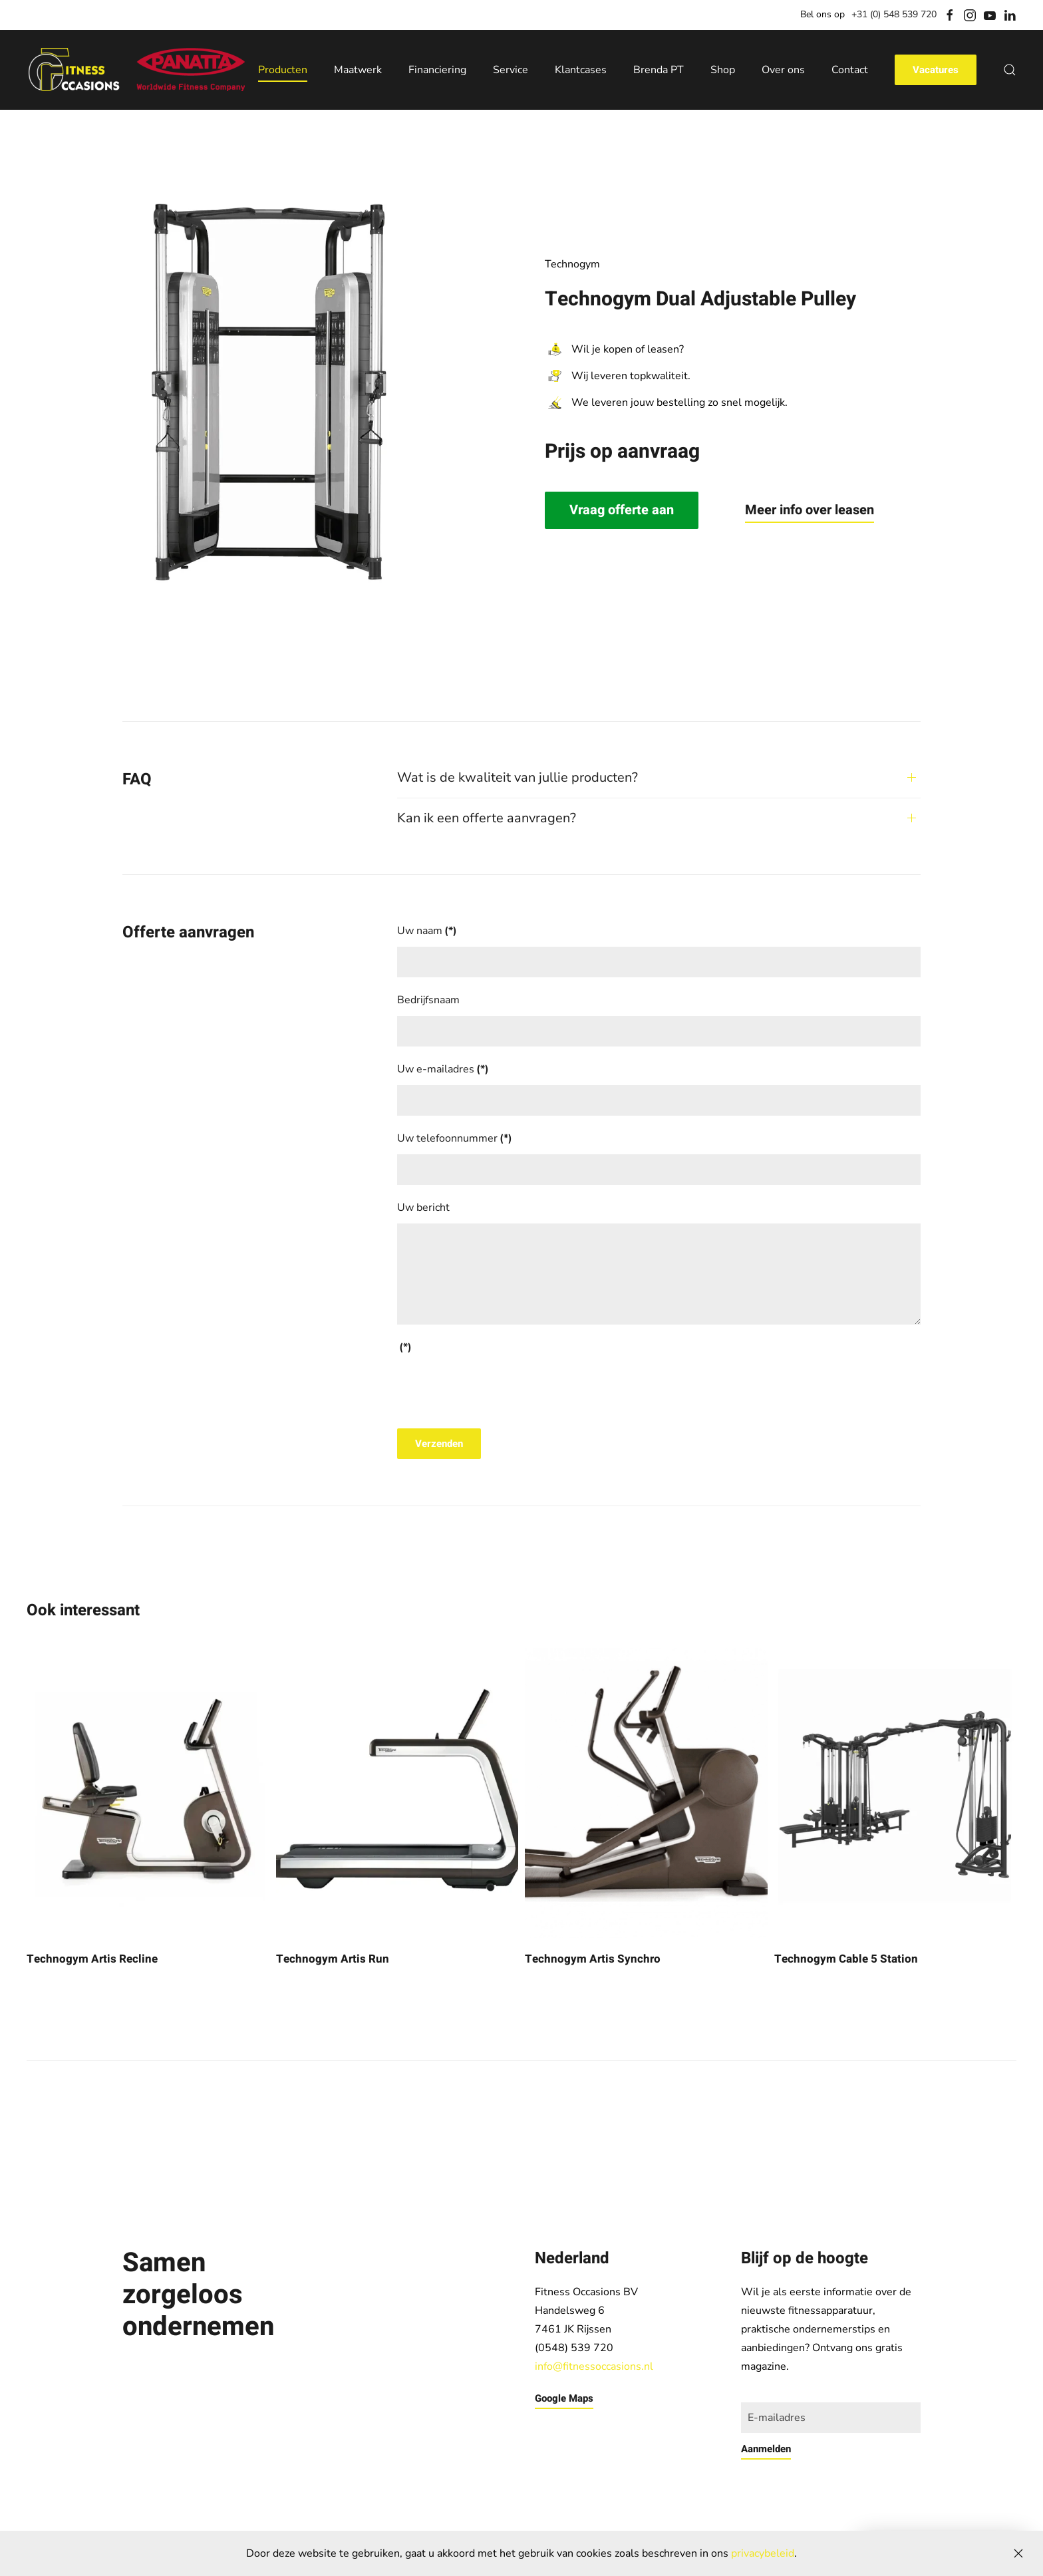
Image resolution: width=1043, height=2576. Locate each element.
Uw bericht (423, 1207)
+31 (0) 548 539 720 (894, 14)
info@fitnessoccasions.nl (594, 2366)
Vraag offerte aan (621, 510)
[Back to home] (136, 69)
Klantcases (581, 70)
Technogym (572, 264)
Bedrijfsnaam (428, 1000)
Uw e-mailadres (443, 1069)
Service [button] (510, 70)
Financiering (437, 70)
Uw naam (427, 930)
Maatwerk (358, 70)
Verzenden (439, 1443)
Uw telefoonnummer (454, 1138)
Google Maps (564, 2398)
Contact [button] (849, 70)
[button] (1009, 69)
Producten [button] (282, 70)
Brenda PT (658, 70)
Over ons (783, 70)
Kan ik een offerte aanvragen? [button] (486, 818)
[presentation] (498, 1389)
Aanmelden (766, 2449)
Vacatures (936, 70)
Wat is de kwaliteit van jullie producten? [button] (517, 777)
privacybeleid (762, 2553)
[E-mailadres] (831, 2417)
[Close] (1018, 2553)
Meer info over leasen (809, 510)
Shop (722, 70)
